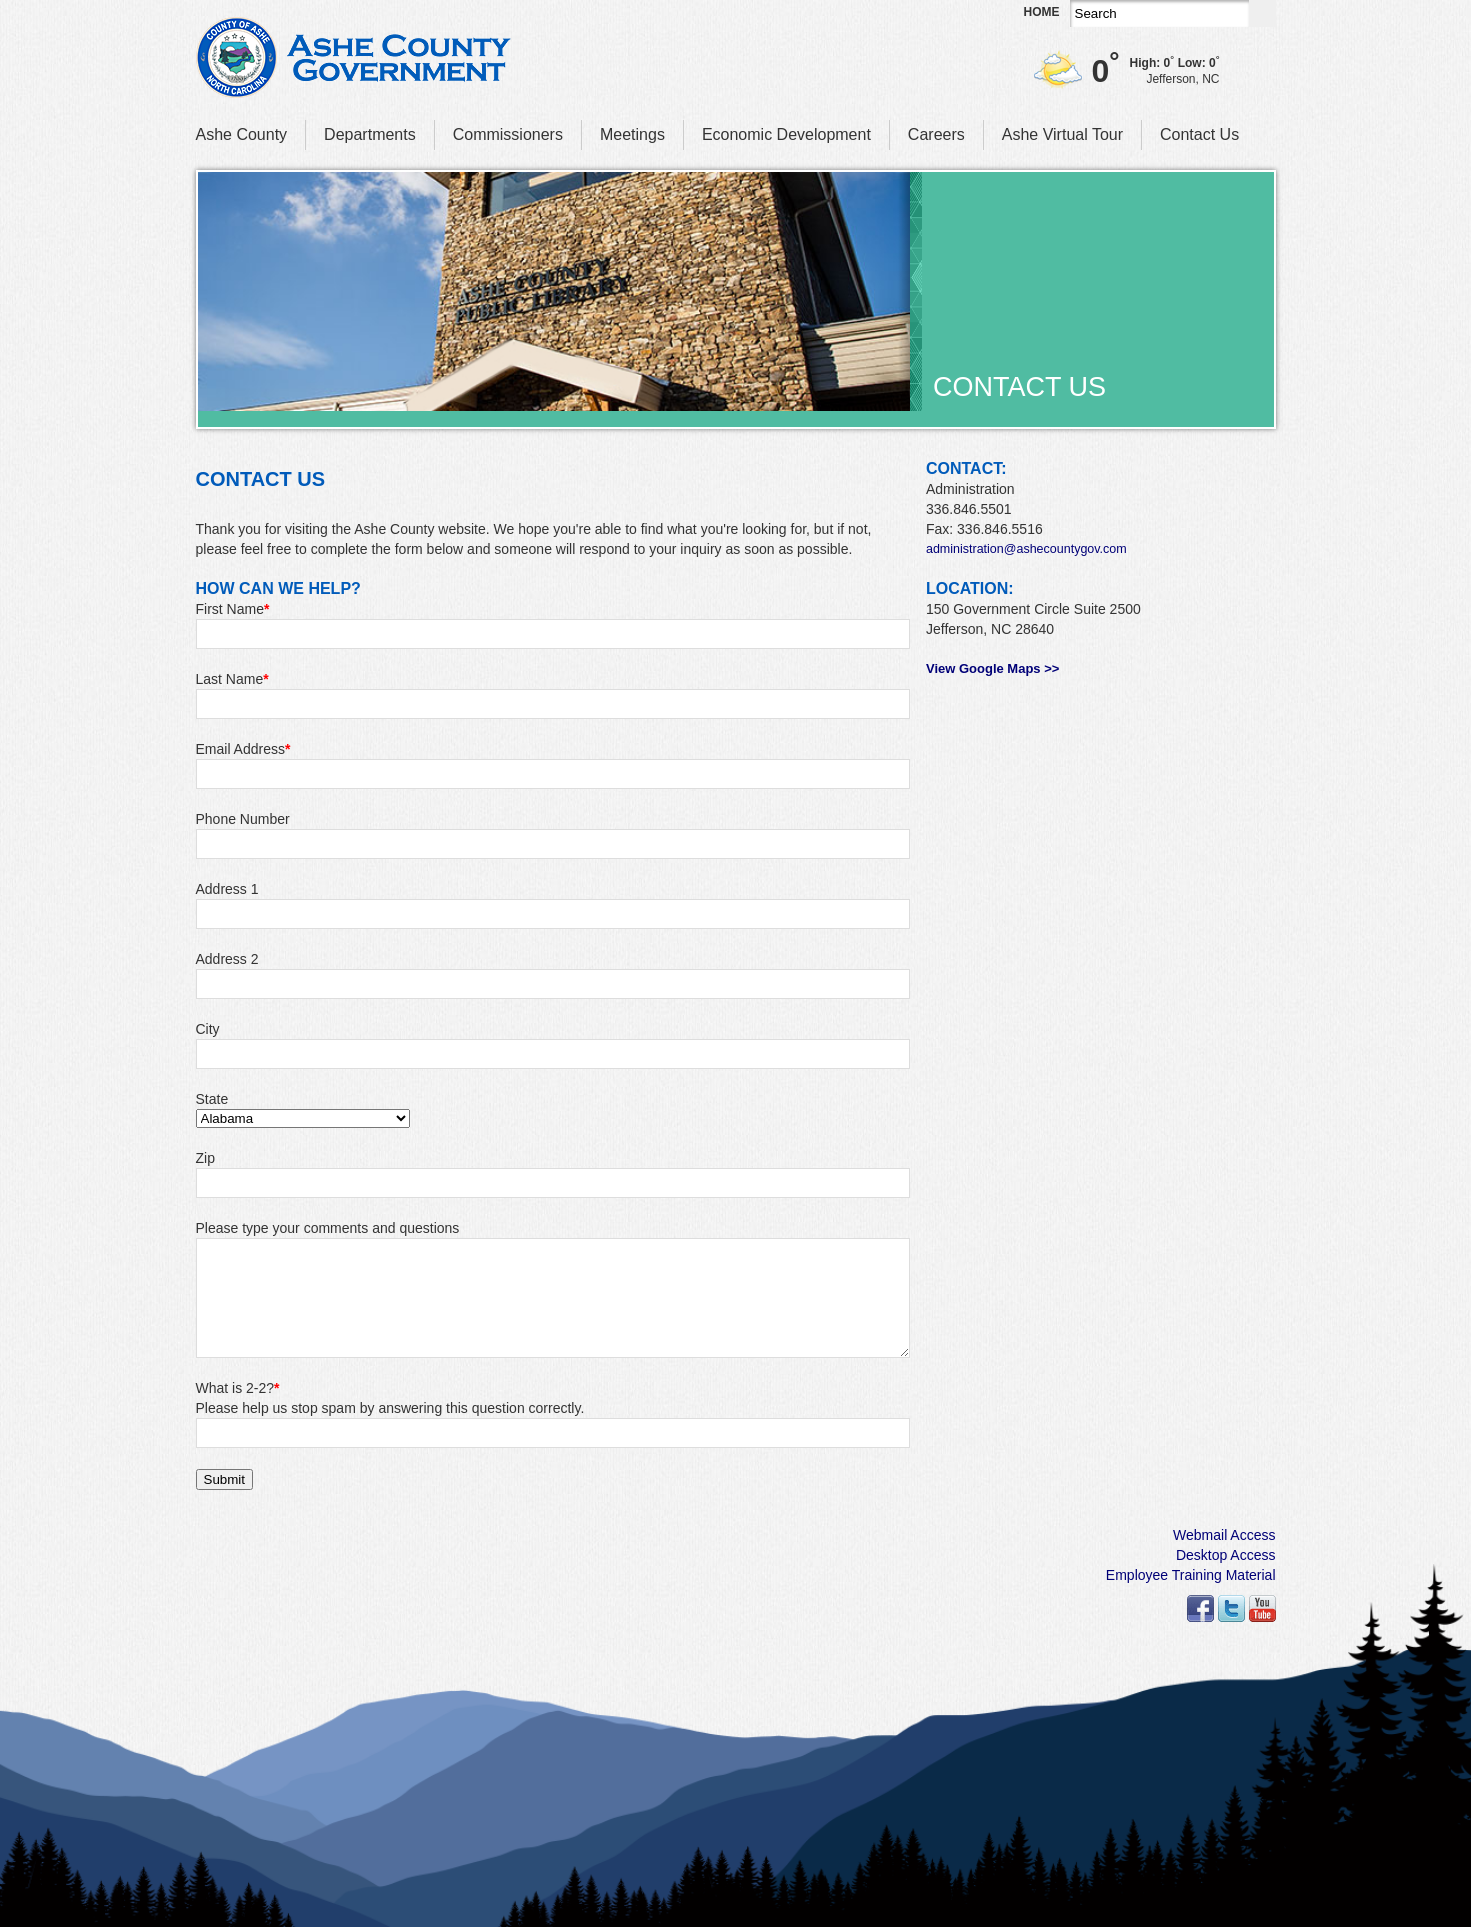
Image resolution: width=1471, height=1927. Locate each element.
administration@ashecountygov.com (1026, 549)
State (212, 1099)
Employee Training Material (1191, 1575)
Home (1042, 12)
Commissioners (508, 134)
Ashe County (242, 134)
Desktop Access (1226, 1555)
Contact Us (1199, 134)
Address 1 (227, 889)
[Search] (1159, 13)
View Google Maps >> (992, 668)
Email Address (243, 749)
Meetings (632, 134)
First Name (233, 609)
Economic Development (786, 134)
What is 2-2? (238, 1388)
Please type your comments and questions (328, 1228)
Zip (205, 1158)
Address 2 (227, 959)
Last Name (232, 679)
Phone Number (243, 819)
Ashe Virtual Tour (1062, 134)
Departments (370, 134)
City (208, 1029)
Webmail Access (1224, 1535)
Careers (936, 134)
